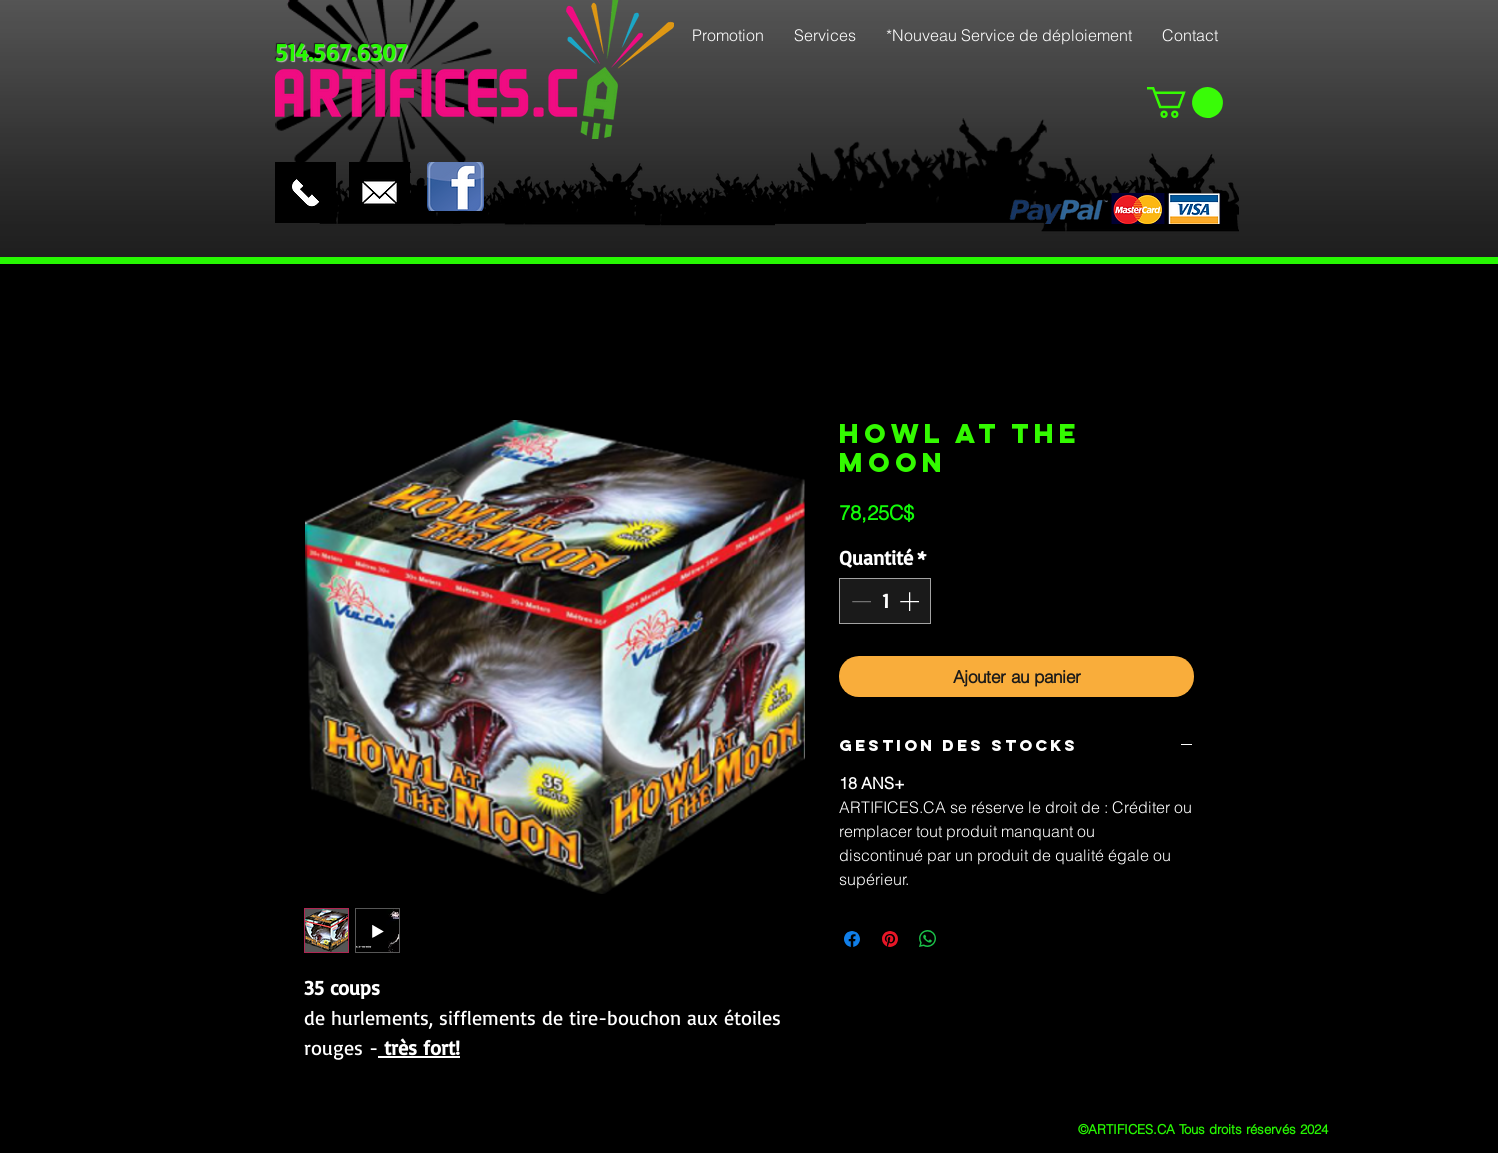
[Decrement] (859, 601)
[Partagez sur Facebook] (852, 939)
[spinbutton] (885, 601)
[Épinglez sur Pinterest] (890, 939)
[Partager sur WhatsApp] (928, 939)
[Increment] (911, 601)
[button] (1185, 102)
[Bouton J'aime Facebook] (531, 145)
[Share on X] (966, 939)
